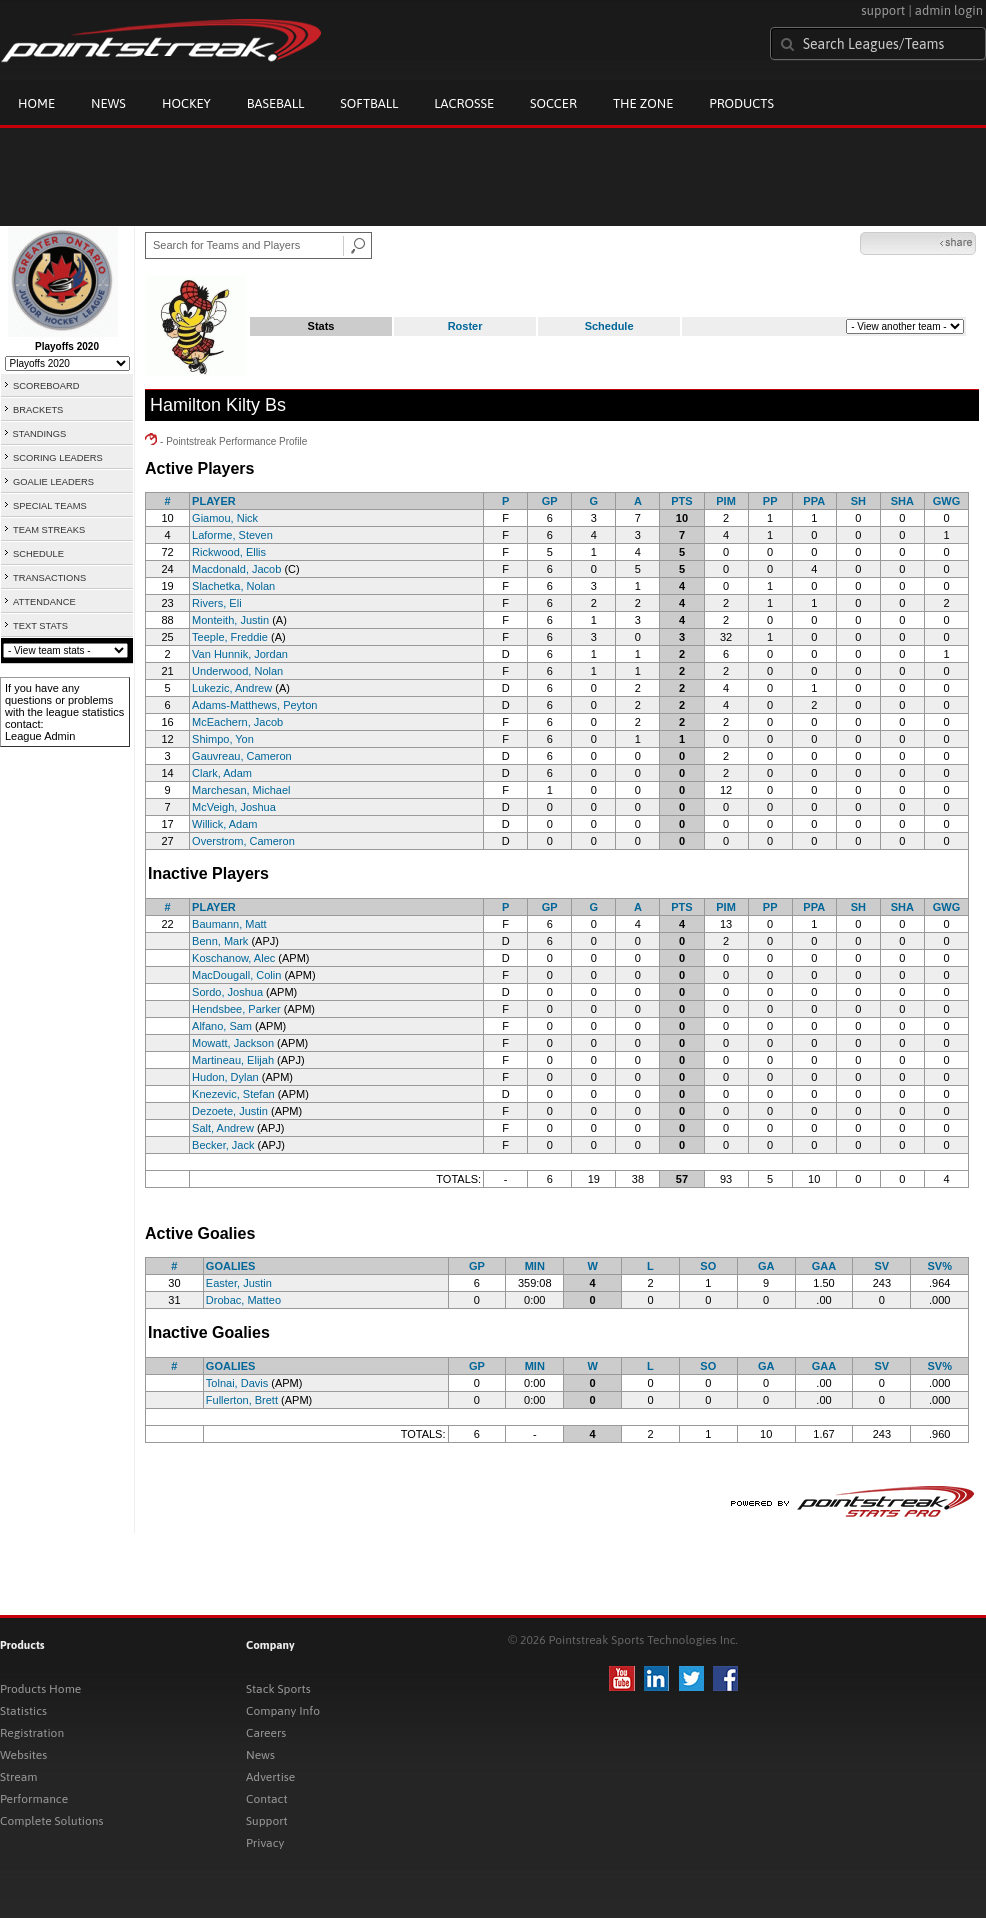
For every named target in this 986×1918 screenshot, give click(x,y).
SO (708, 1266)
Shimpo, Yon (223, 739)
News (108, 103)
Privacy (265, 1843)
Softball (369, 103)
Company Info (283, 1711)
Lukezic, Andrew (232, 688)
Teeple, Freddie (230, 637)
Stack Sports (278, 1689)
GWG (947, 501)
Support (267, 1821)
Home (36, 103)
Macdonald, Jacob (236, 569)
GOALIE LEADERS (53, 482)
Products (741, 103)
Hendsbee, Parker (236, 1009)
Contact (267, 1799)
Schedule (609, 326)
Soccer (553, 103)
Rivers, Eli (217, 603)
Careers (266, 1733)
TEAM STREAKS (49, 530)
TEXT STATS (40, 626)
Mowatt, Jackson (233, 1043)
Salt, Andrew (223, 1128)
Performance (34, 1799)
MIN (535, 1266)
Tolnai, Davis (237, 1383)
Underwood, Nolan (237, 671)
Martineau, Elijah (233, 1060)
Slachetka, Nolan (233, 586)
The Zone (643, 103)
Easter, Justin (239, 1283)
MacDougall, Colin (236, 975)
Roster (465, 326)
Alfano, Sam (222, 1026)
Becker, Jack (223, 1145)
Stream (18, 1777)
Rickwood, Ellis (229, 552)
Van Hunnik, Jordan (240, 654)
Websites (23, 1755)
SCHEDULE (38, 554)
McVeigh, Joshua (234, 807)
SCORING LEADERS (58, 458)
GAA (824, 1266)
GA (766, 1266)
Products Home (40, 1689)
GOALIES (231, 1266)
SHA (902, 501)
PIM (726, 501)
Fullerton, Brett (242, 1400)
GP (550, 501)
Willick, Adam (224, 824)
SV (881, 1266)
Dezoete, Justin (230, 1111)
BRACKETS (38, 410)
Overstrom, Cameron (243, 841)
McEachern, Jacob (237, 722)
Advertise (270, 1777)
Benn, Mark (220, 941)
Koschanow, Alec (233, 958)
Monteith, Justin (230, 620)
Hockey (186, 103)
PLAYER (214, 501)
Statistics (23, 1711)
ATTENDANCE (44, 602)
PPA (814, 501)
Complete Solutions (51, 1821)
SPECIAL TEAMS (50, 506)
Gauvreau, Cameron (242, 756)
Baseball (276, 103)
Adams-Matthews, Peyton (254, 705)
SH (858, 501)
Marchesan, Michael (241, 790)
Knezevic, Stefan (233, 1094)
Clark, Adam (222, 773)
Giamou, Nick (225, 518)
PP (770, 501)
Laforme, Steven (232, 535)
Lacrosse (464, 103)
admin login (949, 10)
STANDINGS (40, 434)
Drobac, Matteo (243, 1300)
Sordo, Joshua (227, 992)
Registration (32, 1733)
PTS (681, 501)
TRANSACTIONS (49, 578)
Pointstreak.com (161, 42)
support (883, 10)
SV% (939, 1266)
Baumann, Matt (229, 924)
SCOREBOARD (46, 386)
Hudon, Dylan (225, 1077)
